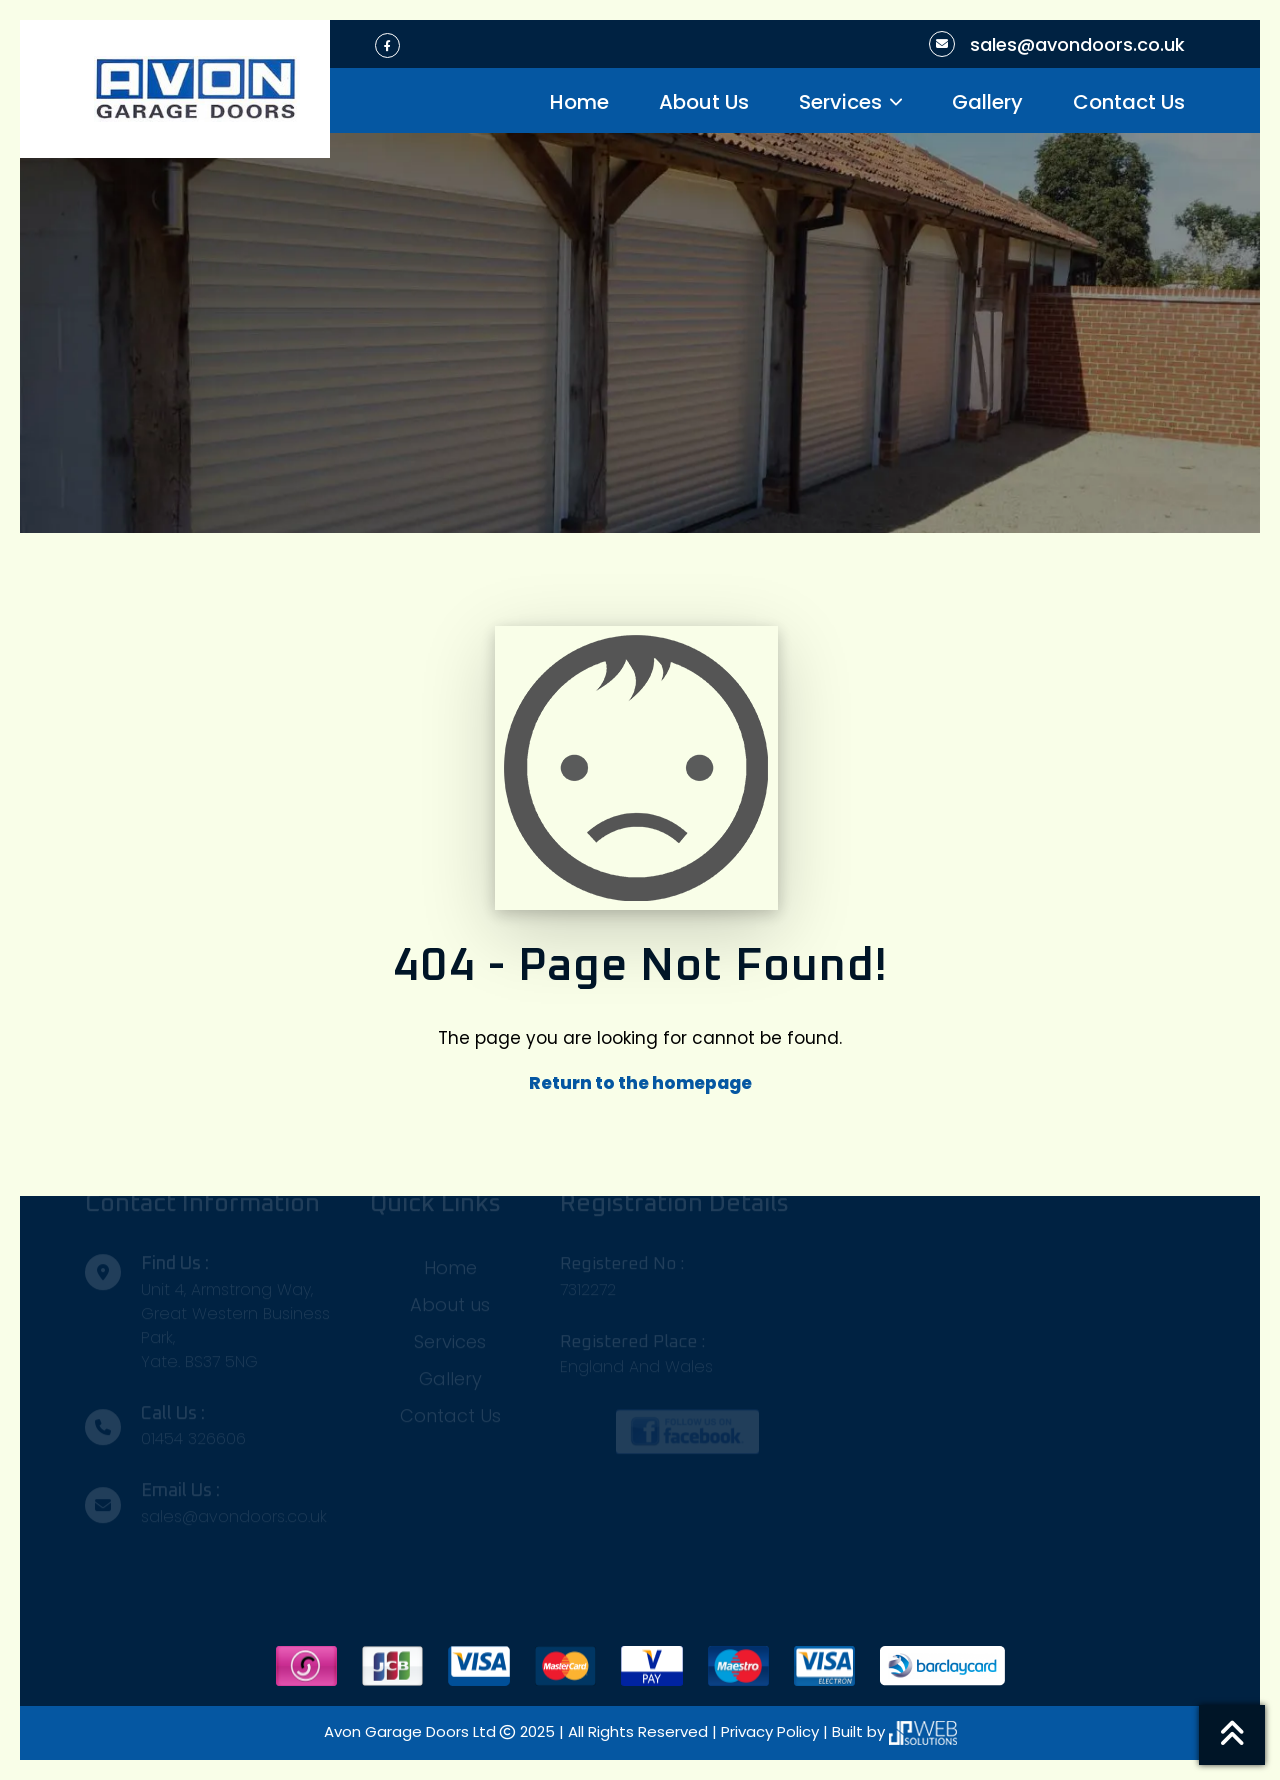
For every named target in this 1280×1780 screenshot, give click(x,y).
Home (579, 102)
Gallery (987, 102)
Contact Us (1129, 102)
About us (450, 1299)
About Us (704, 102)
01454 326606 (193, 1433)
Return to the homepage (640, 1083)
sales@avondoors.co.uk (1077, 44)
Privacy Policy (772, 1731)
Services (840, 102)
